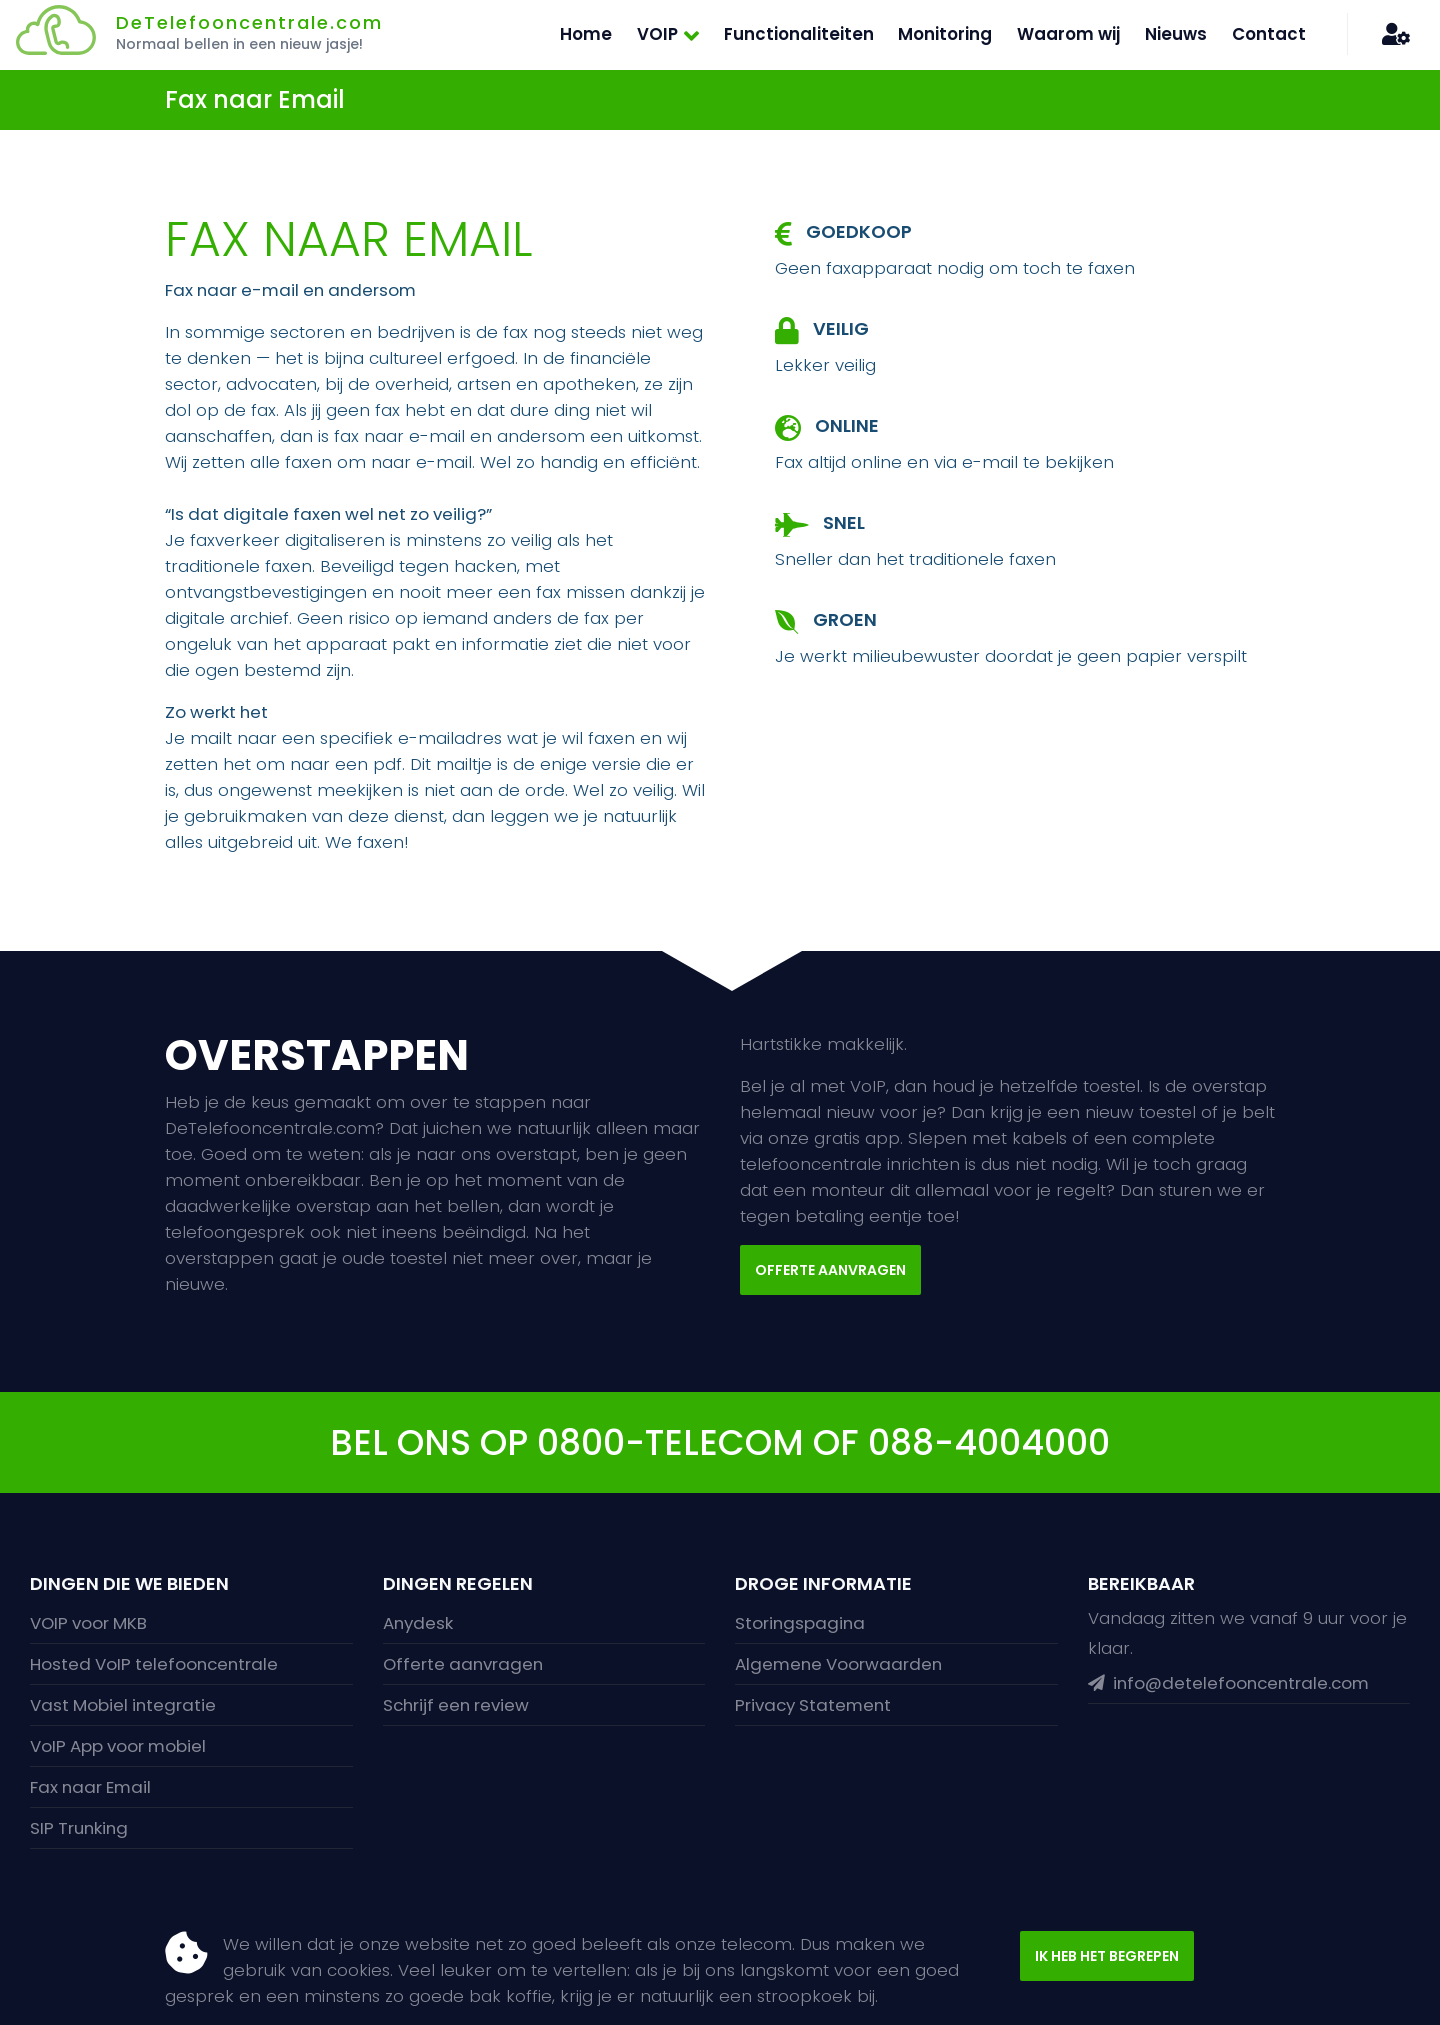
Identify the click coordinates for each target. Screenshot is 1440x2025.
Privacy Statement (813, 1705)
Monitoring (945, 34)
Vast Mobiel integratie (123, 1705)
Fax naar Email (90, 1787)
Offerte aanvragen (830, 1270)
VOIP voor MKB (88, 1623)
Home (586, 34)
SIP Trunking (79, 1828)
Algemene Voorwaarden (838, 1664)
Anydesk (418, 1623)
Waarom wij (1068, 34)
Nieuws (1176, 34)
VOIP (657, 34)
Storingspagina (800, 1623)
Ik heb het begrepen (1107, 1956)
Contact (1269, 34)
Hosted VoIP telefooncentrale (154, 1664)
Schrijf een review (456, 1705)
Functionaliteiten (799, 34)
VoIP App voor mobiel (118, 1746)
